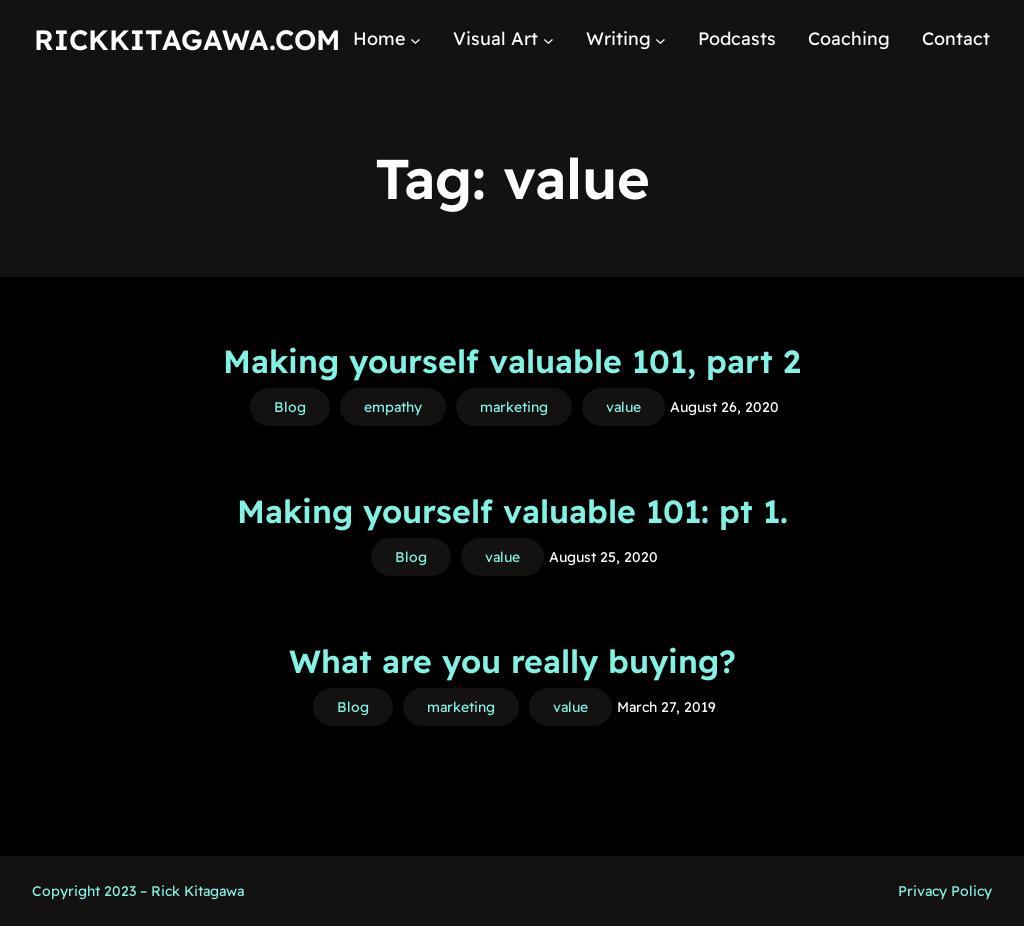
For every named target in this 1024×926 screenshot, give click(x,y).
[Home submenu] (415, 39)
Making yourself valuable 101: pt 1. (512, 511)
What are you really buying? (512, 661)
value (623, 407)
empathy (393, 407)
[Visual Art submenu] (548, 39)
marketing (514, 407)
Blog (290, 407)
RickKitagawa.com (187, 39)
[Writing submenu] (660, 39)
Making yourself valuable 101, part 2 (512, 361)
